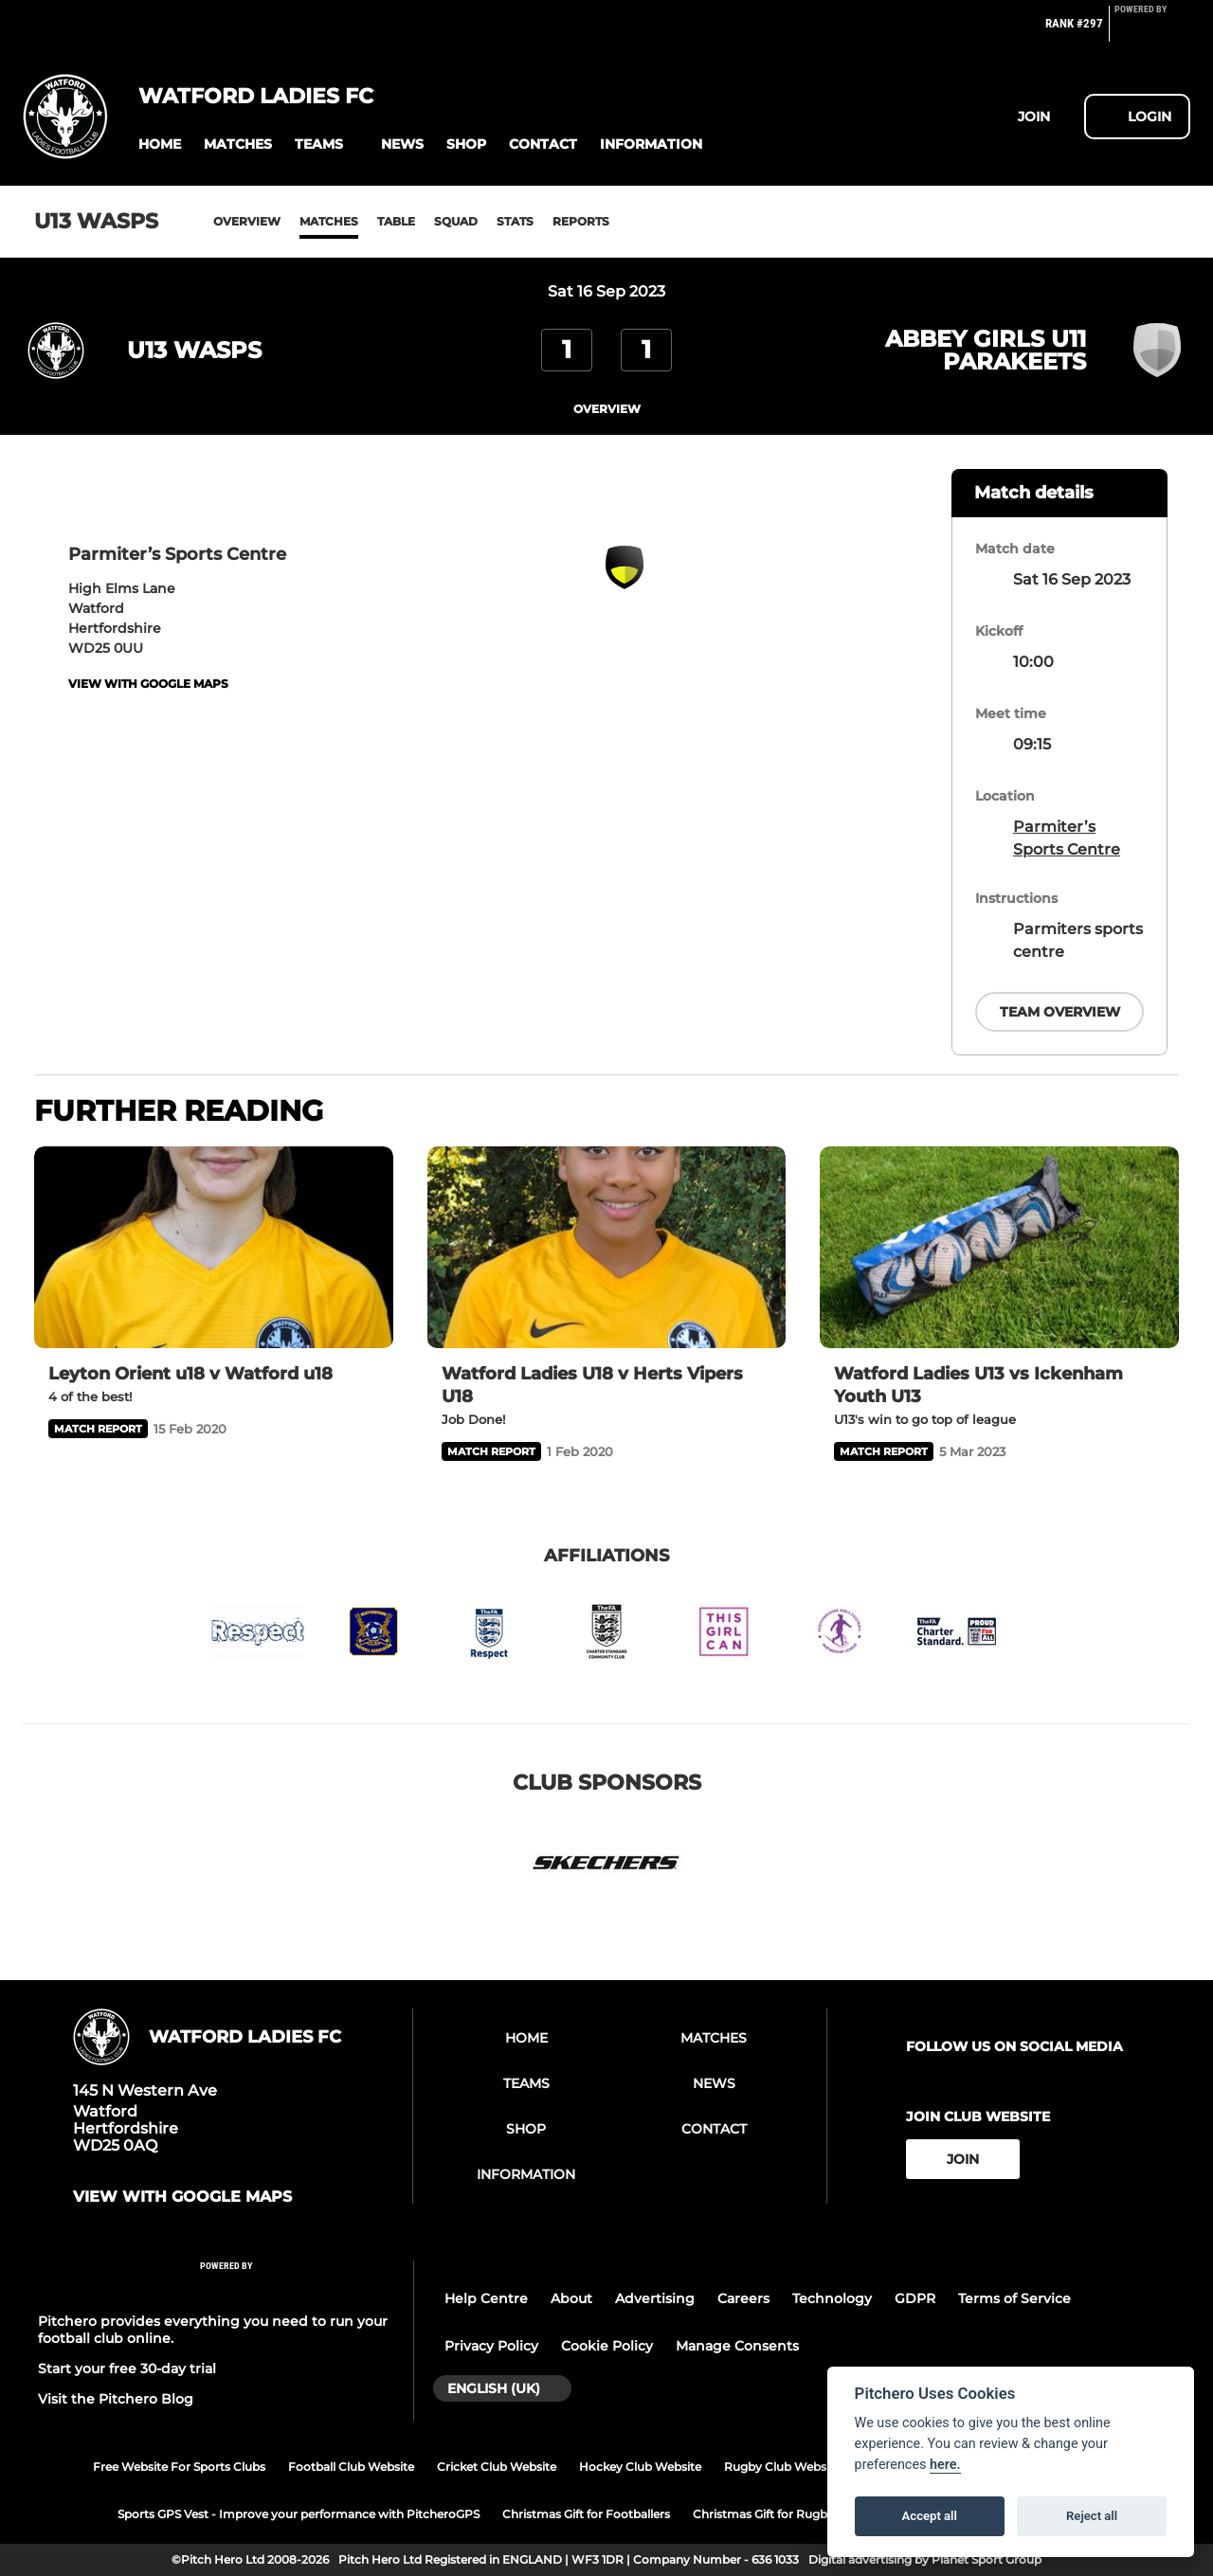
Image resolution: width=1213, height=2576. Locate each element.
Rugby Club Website (782, 2466)
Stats (515, 221)
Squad (456, 221)
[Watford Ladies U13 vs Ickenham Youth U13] (999, 1247)
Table (396, 221)
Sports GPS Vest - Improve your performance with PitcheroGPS (299, 2514)
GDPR (915, 2298)
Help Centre (486, 2298)
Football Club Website (351, 2466)
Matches (328, 221)
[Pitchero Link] (1152, 31)
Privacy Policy (491, 2345)
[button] (159, 144)
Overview (247, 221)
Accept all (929, 2516)
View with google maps (148, 683)
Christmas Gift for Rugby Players (785, 2514)
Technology (832, 2298)
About (571, 2298)
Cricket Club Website (496, 2466)
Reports (580, 221)
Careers (743, 2298)
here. (945, 2465)
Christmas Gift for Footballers (586, 2514)
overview (607, 409)
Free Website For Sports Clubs (179, 2466)
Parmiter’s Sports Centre (1066, 838)
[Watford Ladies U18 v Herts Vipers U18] (607, 1247)
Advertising (655, 2298)
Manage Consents (737, 2345)
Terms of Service (1014, 2298)
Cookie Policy (607, 2345)
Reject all (1091, 2516)
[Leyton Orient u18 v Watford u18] (213, 1247)
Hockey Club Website (640, 2466)
